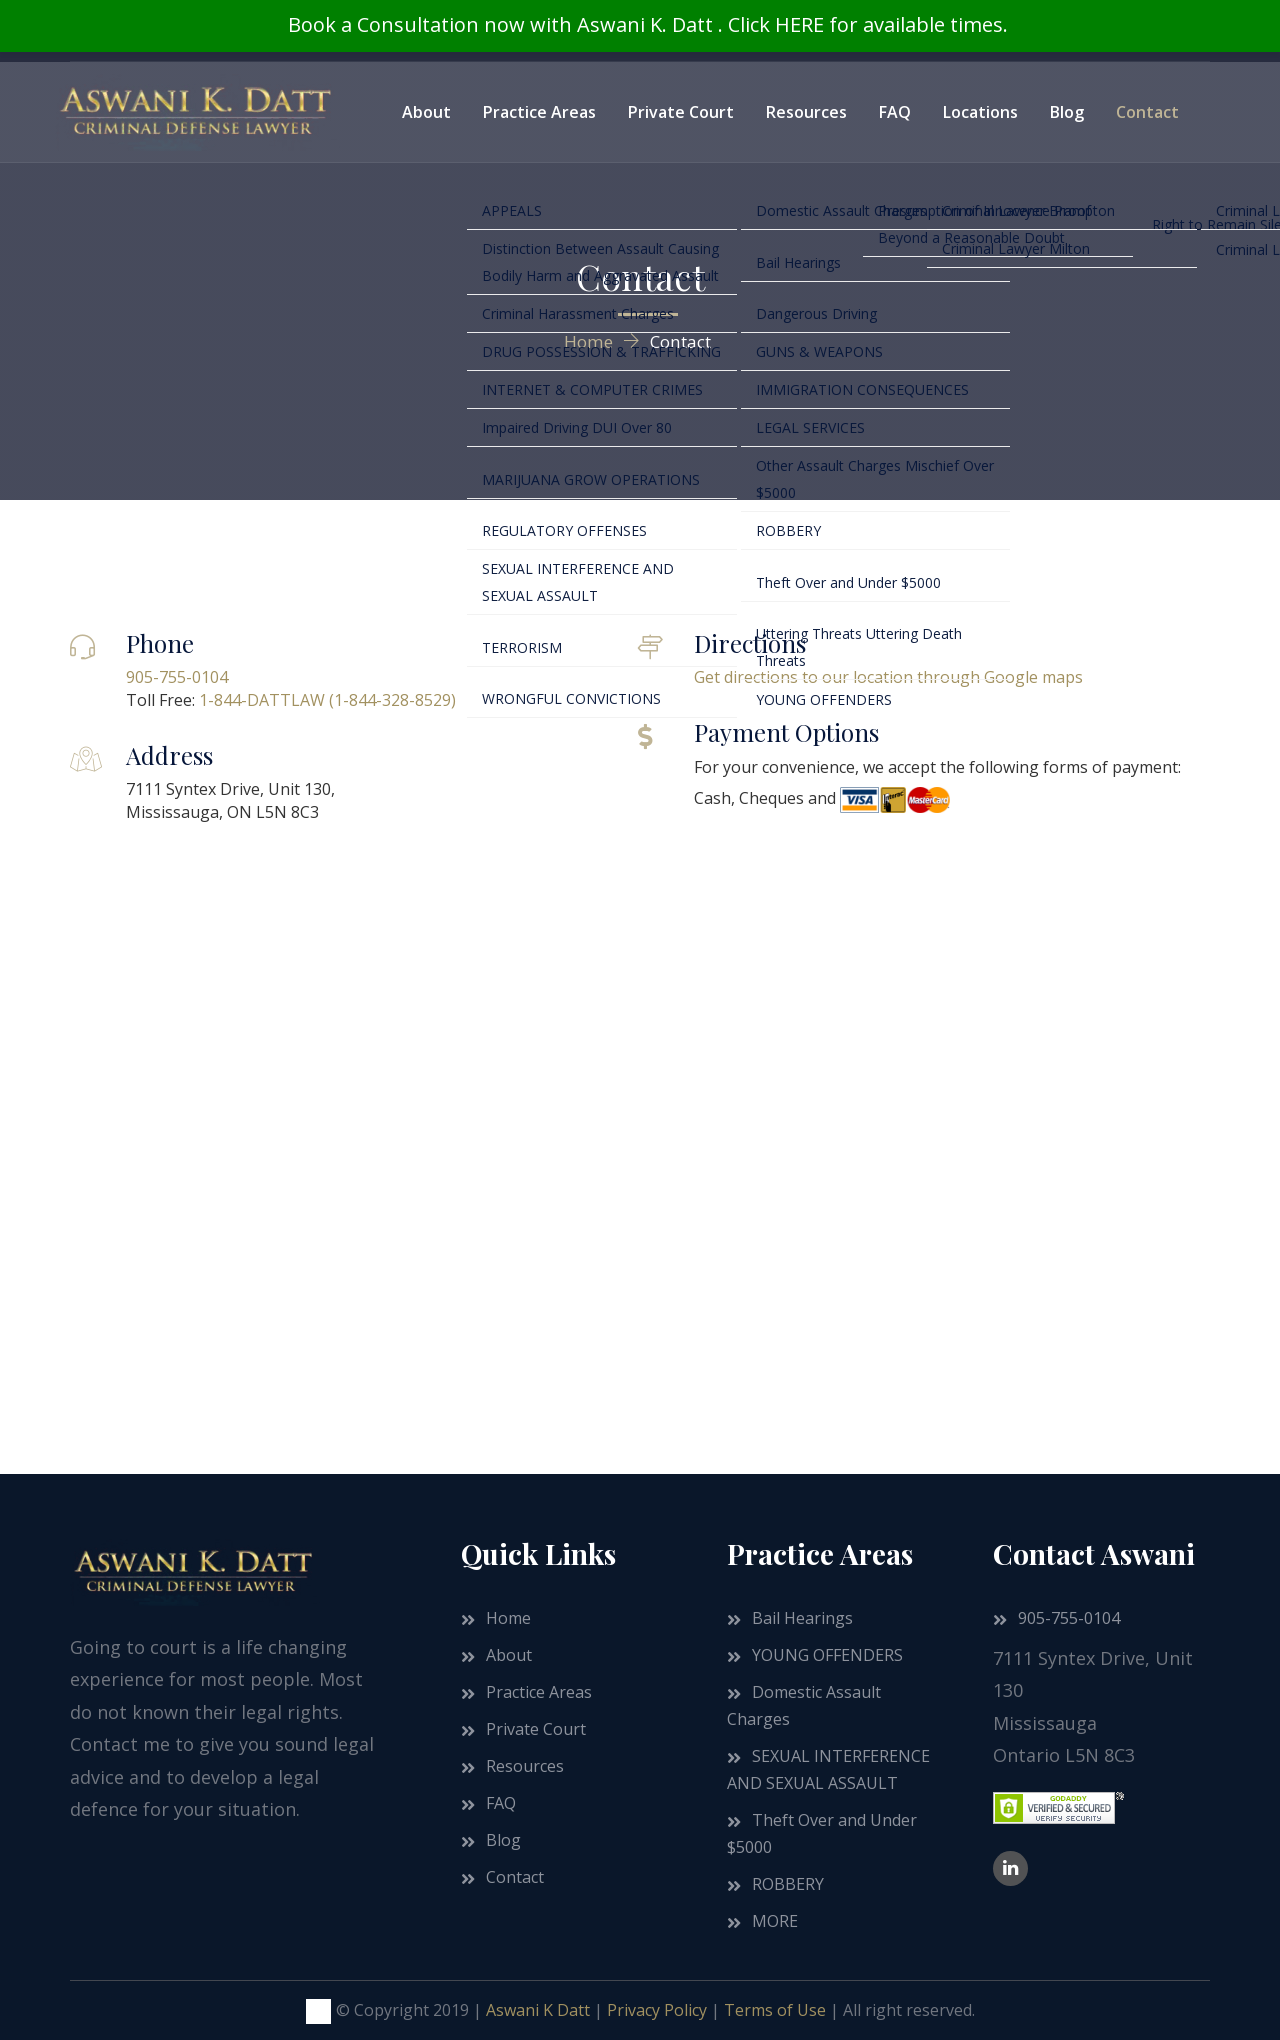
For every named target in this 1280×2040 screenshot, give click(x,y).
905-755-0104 (177, 677)
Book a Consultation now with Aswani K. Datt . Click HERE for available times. (648, 24)
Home (508, 1618)
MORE (775, 1921)
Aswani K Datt (538, 2010)
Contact (1147, 112)
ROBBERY (788, 1884)
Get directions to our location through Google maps (888, 677)
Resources (806, 112)
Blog (1067, 112)
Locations (980, 112)
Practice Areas (539, 112)
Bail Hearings (802, 1618)
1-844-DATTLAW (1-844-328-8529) (327, 700)
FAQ (895, 112)
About (426, 112)
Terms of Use (775, 2010)
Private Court (681, 112)
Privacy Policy (657, 2010)
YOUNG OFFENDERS (827, 1655)
